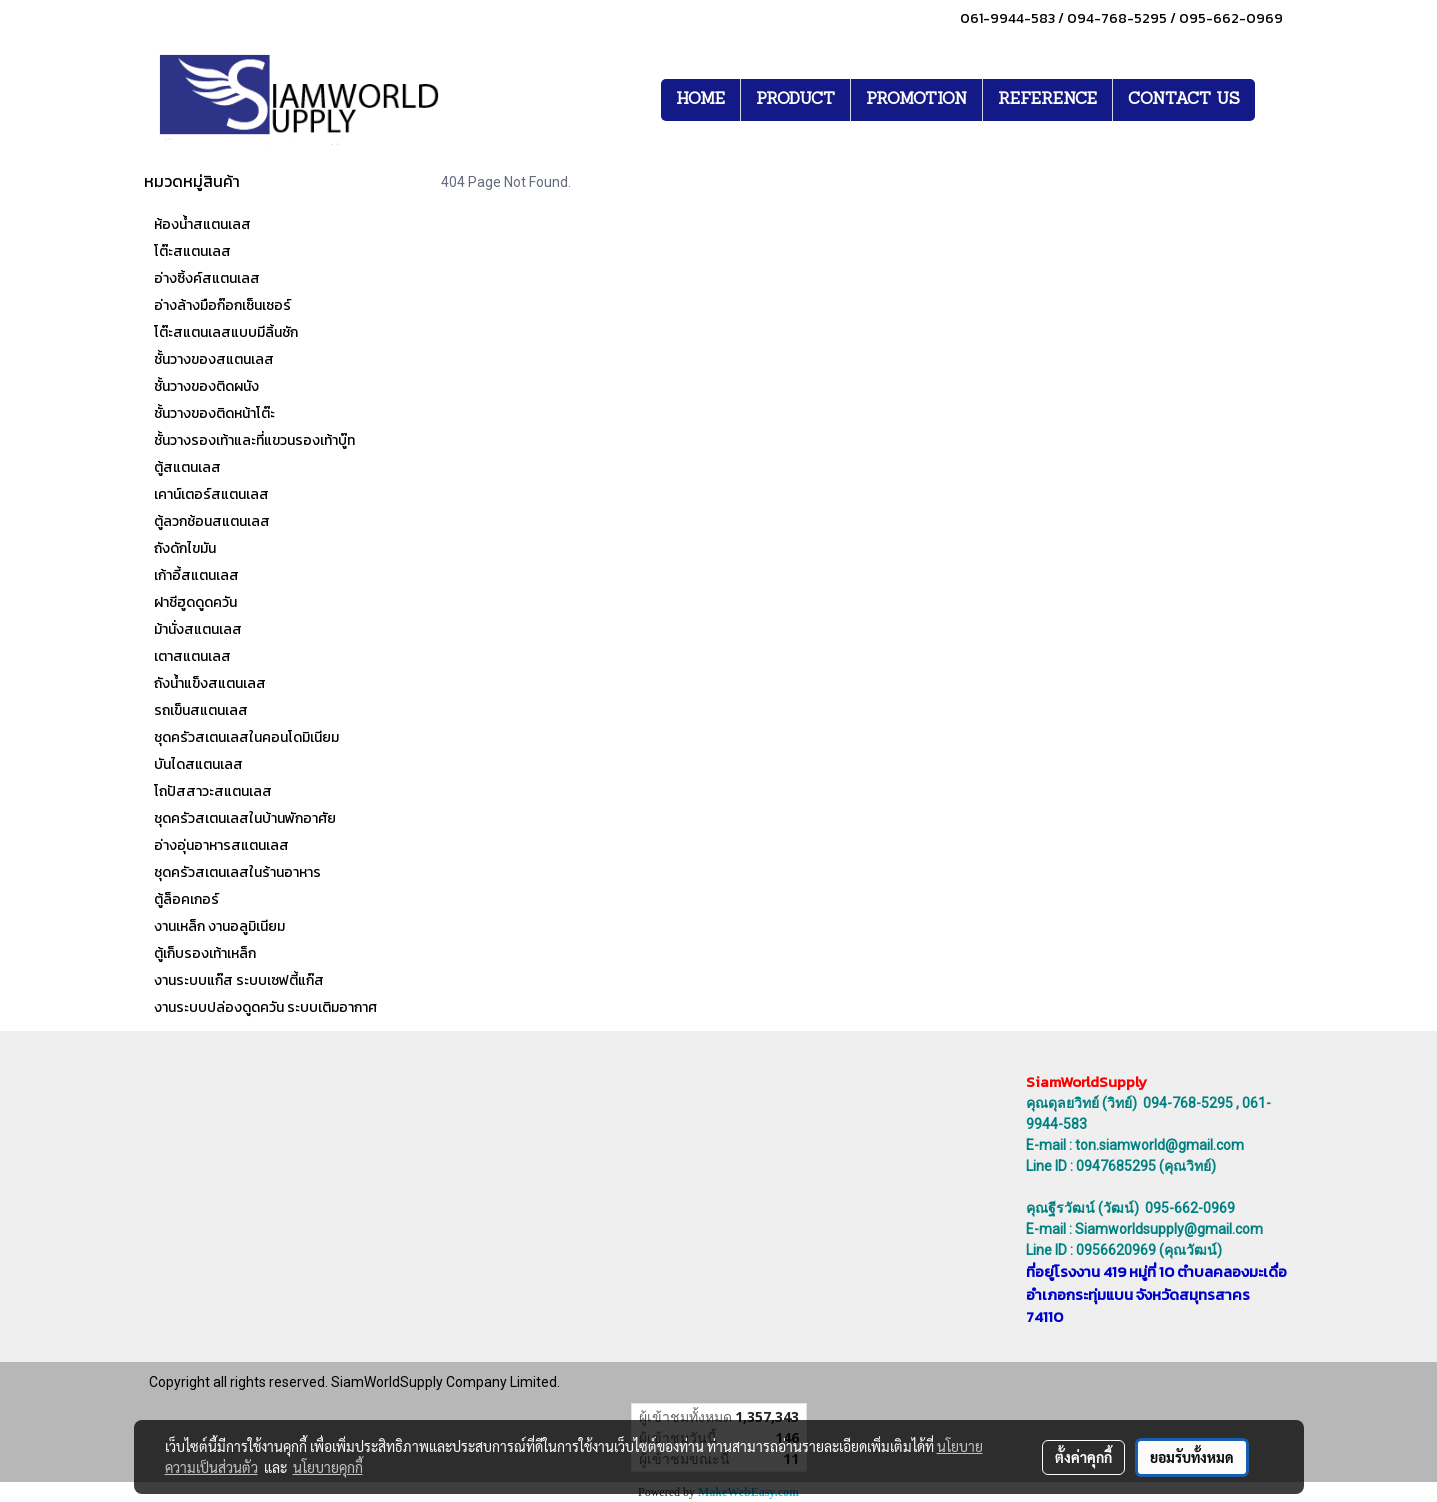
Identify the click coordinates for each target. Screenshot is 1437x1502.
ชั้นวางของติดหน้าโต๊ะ (214, 413)
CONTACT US (1184, 100)
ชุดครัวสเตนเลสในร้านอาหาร (237, 872)
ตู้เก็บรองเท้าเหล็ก (205, 953)
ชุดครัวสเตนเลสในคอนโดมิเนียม (246, 737)
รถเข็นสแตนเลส (201, 710)
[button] (1273, 100)
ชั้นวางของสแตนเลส (214, 359)
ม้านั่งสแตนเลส (198, 629)
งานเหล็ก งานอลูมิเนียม (219, 926)
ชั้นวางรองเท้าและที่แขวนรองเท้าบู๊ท (254, 440)
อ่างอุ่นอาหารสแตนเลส (221, 845)
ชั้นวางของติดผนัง (206, 386)
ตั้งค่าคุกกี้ (1083, 1457)
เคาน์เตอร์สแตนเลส (211, 494)
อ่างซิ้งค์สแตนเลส (207, 278)
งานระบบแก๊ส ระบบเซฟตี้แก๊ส (239, 980)
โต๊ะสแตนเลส (192, 251)
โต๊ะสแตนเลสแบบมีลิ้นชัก (226, 332)
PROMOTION (916, 100)
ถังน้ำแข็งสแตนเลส (210, 683)
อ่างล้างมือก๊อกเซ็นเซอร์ (222, 305)
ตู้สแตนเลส (187, 467)
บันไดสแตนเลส (198, 764)
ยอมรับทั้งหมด (1192, 1457)
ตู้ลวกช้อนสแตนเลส (212, 521)
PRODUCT (795, 100)
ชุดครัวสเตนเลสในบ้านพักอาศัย (245, 818)
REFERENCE (1047, 100)
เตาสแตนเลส (192, 656)
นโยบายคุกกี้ (328, 1467)
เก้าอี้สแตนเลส (196, 575)
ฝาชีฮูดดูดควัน (195, 602)
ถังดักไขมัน (185, 548)
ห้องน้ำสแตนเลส (202, 224)
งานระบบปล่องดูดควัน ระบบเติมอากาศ (265, 1007)
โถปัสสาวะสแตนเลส (213, 791)
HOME (700, 100)
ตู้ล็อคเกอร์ (186, 899)
